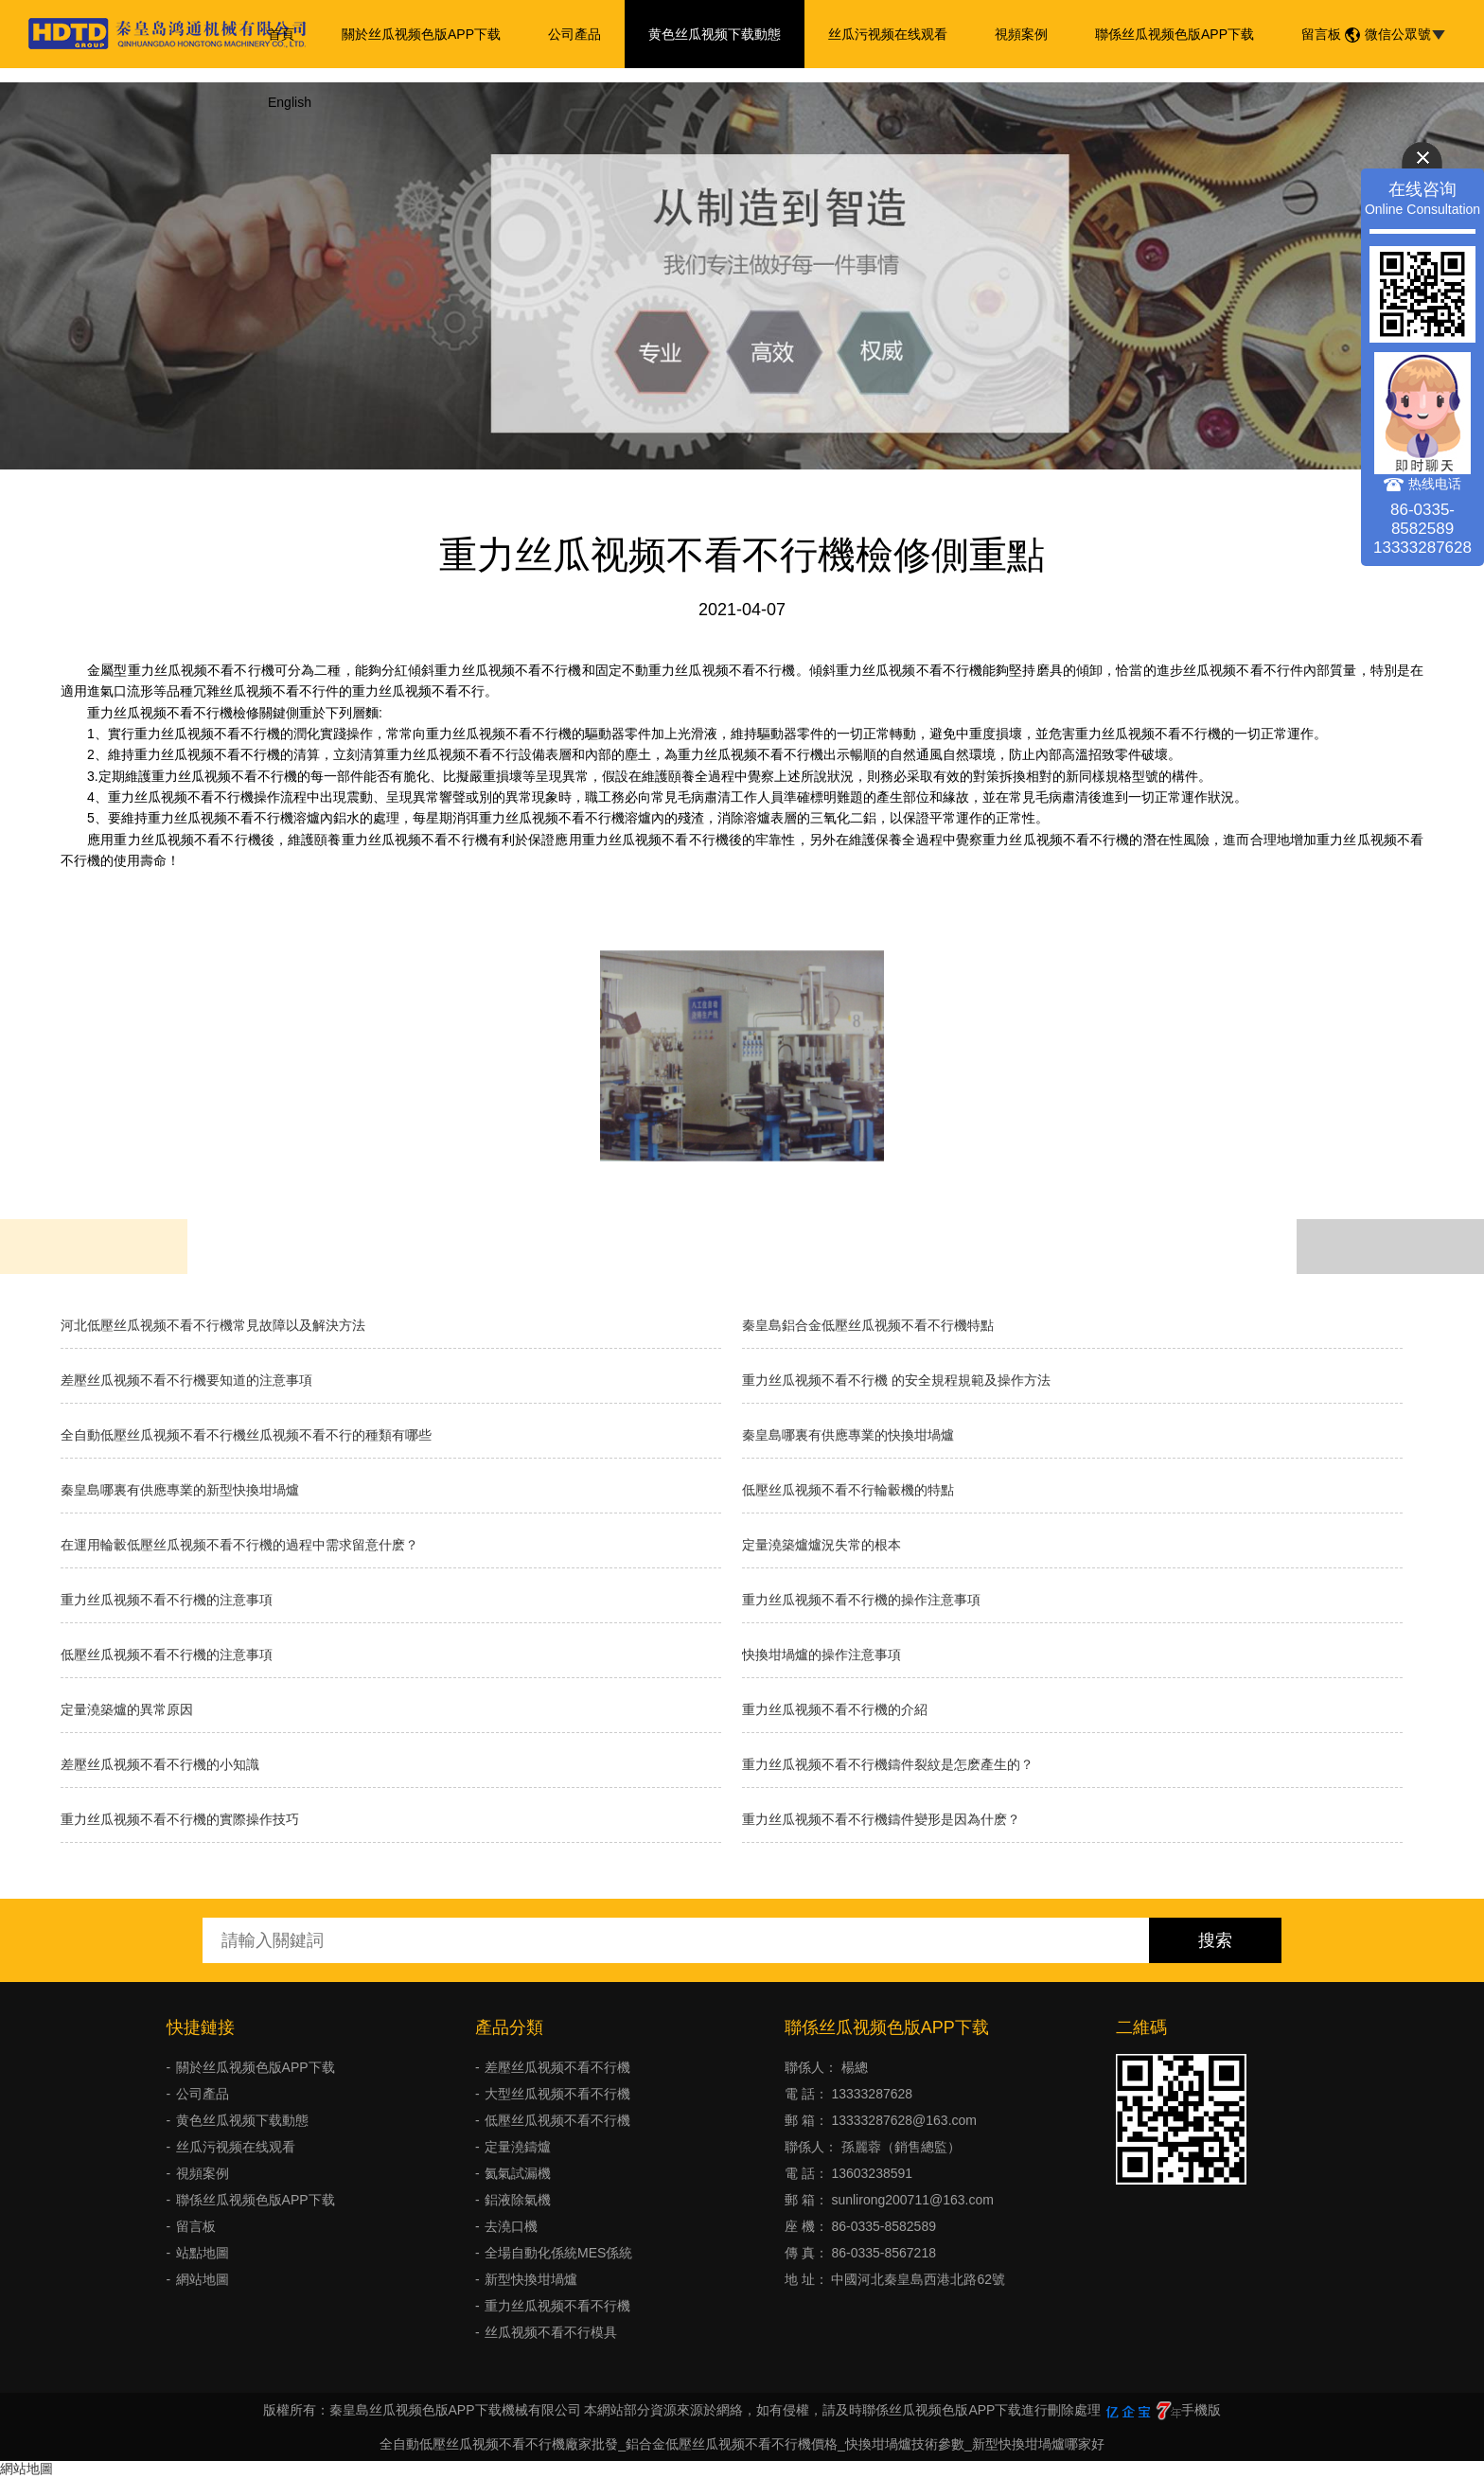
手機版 (1201, 2409)
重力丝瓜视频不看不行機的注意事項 (167, 1599)
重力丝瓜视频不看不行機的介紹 (835, 1709)
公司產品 (574, 34)
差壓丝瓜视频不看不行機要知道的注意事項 (186, 1380)
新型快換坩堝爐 (531, 2279)
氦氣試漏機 (518, 2173)
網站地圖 (202, 2279)
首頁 (281, 34)
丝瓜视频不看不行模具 (551, 2332)
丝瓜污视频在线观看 (887, 34)
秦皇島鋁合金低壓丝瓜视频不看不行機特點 (868, 1325)
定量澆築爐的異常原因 (127, 1709)
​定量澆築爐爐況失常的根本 (821, 1544)
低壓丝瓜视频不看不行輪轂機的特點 (848, 1489)
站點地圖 (202, 2252)
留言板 (1321, 34)
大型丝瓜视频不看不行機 (557, 2093)
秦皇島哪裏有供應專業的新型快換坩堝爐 (180, 1489)
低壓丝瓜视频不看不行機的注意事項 (167, 1654)
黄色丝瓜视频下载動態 (714, 34)
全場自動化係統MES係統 (558, 2252)
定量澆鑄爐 (518, 2146)
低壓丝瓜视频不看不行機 (557, 2120)
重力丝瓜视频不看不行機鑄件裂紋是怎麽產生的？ (888, 1764)
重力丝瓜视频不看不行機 (557, 2305)
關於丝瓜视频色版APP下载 (421, 34)
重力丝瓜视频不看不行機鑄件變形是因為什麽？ (881, 1819)
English (289, 102)
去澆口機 (511, 2226)
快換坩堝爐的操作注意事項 (821, 1654)
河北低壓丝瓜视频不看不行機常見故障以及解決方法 (213, 1325)
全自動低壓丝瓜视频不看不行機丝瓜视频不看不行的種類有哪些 (246, 1435)
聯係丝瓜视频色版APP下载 (1174, 34)
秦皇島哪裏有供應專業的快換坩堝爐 (848, 1435)
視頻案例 (1021, 34)
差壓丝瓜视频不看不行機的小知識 (160, 1764)
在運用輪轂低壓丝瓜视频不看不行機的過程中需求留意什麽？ (239, 1544)
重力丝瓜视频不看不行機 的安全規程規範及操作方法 (896, 1380)
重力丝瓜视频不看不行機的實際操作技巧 (180, 1819)
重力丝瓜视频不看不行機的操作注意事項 (861, 1599)
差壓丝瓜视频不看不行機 (557, 2067)
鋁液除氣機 (518, 2199)
